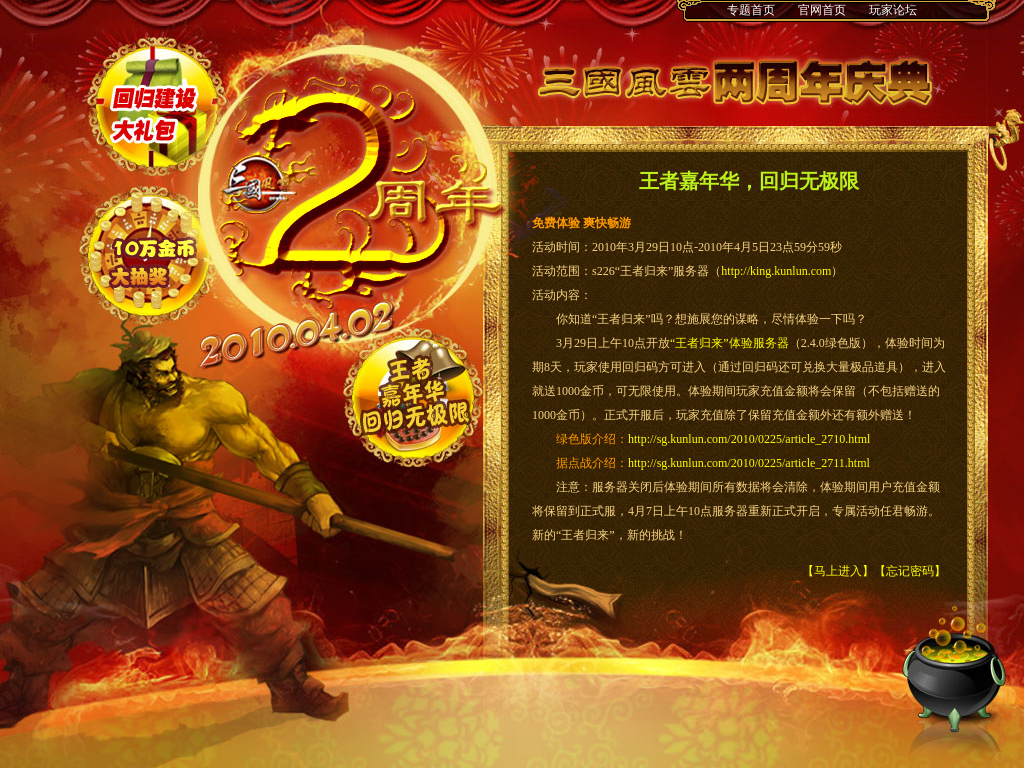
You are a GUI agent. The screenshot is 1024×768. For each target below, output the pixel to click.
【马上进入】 (838, 571)
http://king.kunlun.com (776, 271)
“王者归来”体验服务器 (729, 343)
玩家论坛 (893, 10)
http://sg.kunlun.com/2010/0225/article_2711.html (749, 463)
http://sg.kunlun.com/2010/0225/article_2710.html (749, 439)
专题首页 (751, 10)
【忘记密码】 (910, 571)
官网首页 (822, 10)
